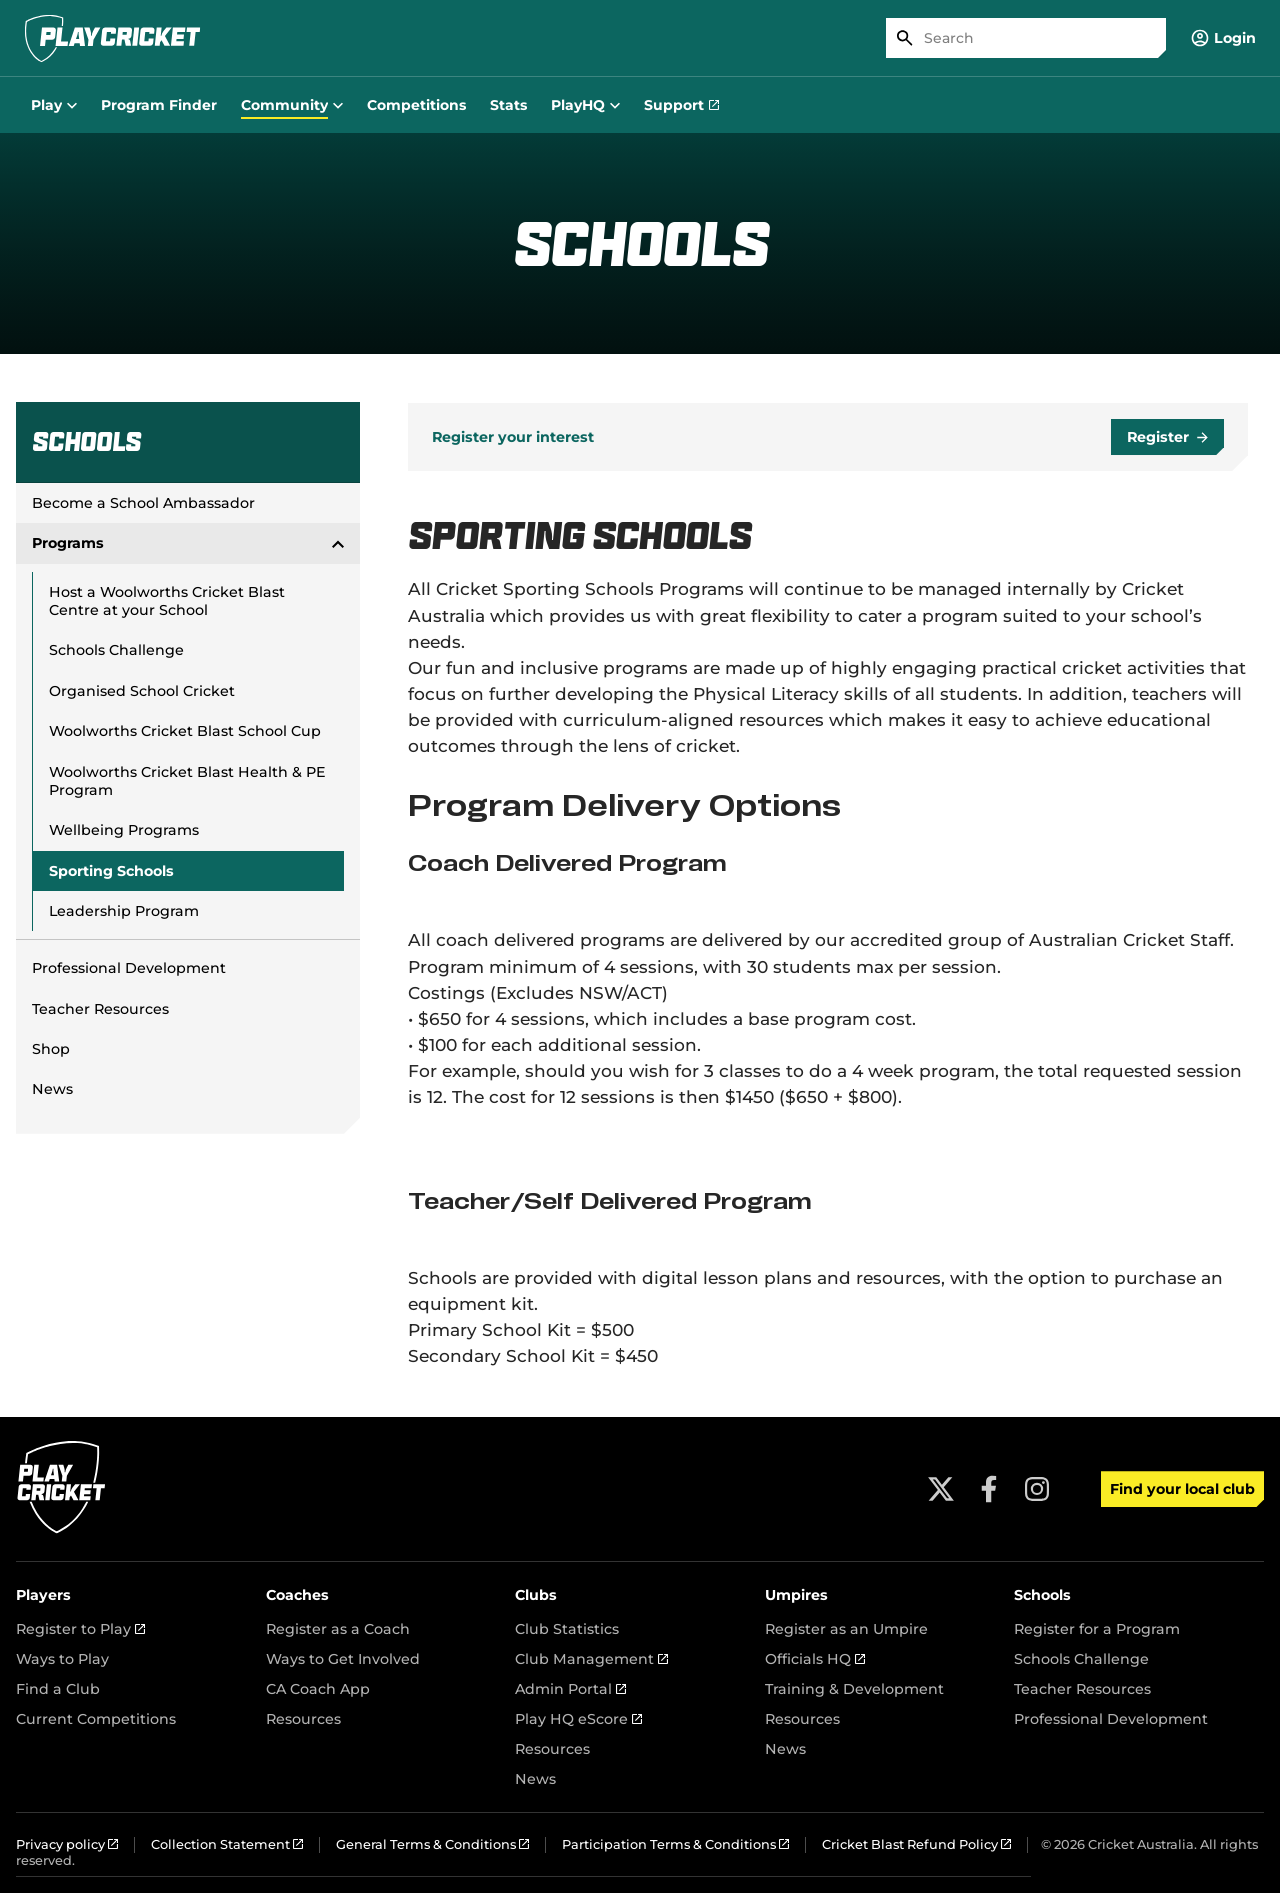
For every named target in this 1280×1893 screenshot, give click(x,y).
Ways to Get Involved (343, 1659)
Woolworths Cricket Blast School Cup (185, 731)
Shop (51, 1049)
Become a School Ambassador (143, 503)
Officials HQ (815, 1659)
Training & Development (854, 1689)
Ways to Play (62, 1659)
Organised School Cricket (142, 691)
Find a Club (58, 1689)
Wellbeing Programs (124, 830)
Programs (188, 543)
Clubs (536, 1595)
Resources (303, 1719)
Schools (1042, 1595)
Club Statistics (567, 1629)
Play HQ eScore (578, 1719)
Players (43, 1595)
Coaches (297, 1595)
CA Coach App (318, 1689)
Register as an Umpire (846, 1629)
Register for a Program (1097, 1629)
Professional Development (129, 968)
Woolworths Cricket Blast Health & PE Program (187, 781)
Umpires (796, 1595)
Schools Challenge (116, 650)
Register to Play (80, 1629)
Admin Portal (570, 1689)
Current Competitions (96, 1719)
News (52, 1089)
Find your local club (1182, 1489)
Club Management (591, 1659)
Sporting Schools (111, 871)
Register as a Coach (338, 1629)
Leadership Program (124, 911)
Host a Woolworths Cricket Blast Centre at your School (167, 601)
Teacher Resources (100, 1009)
